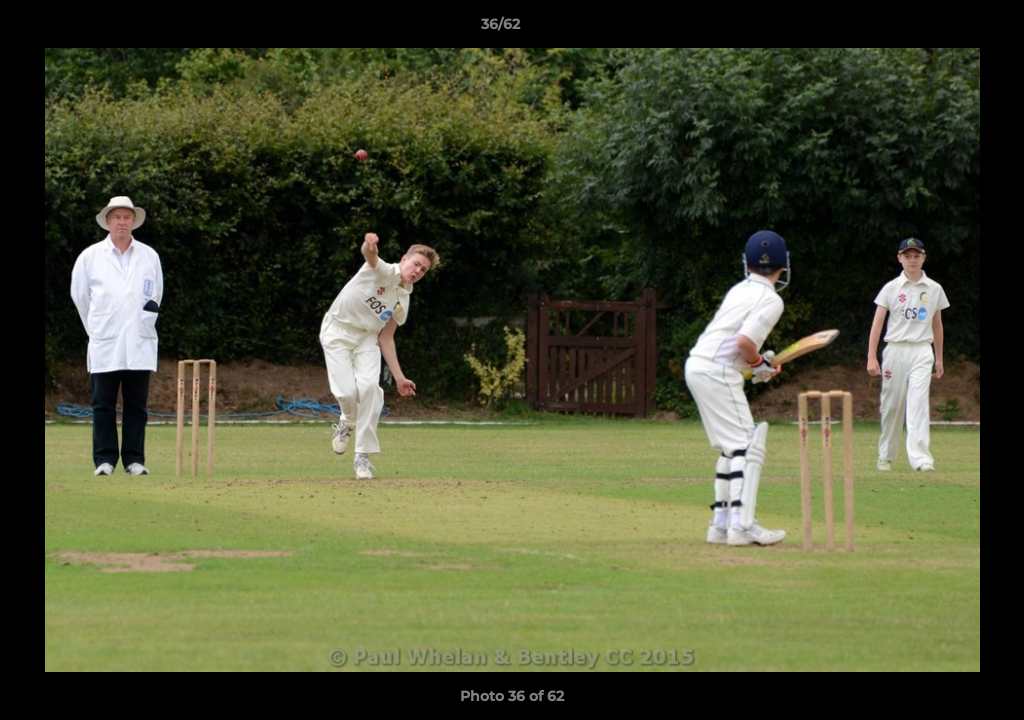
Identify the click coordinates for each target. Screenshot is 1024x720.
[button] (940, 29)
